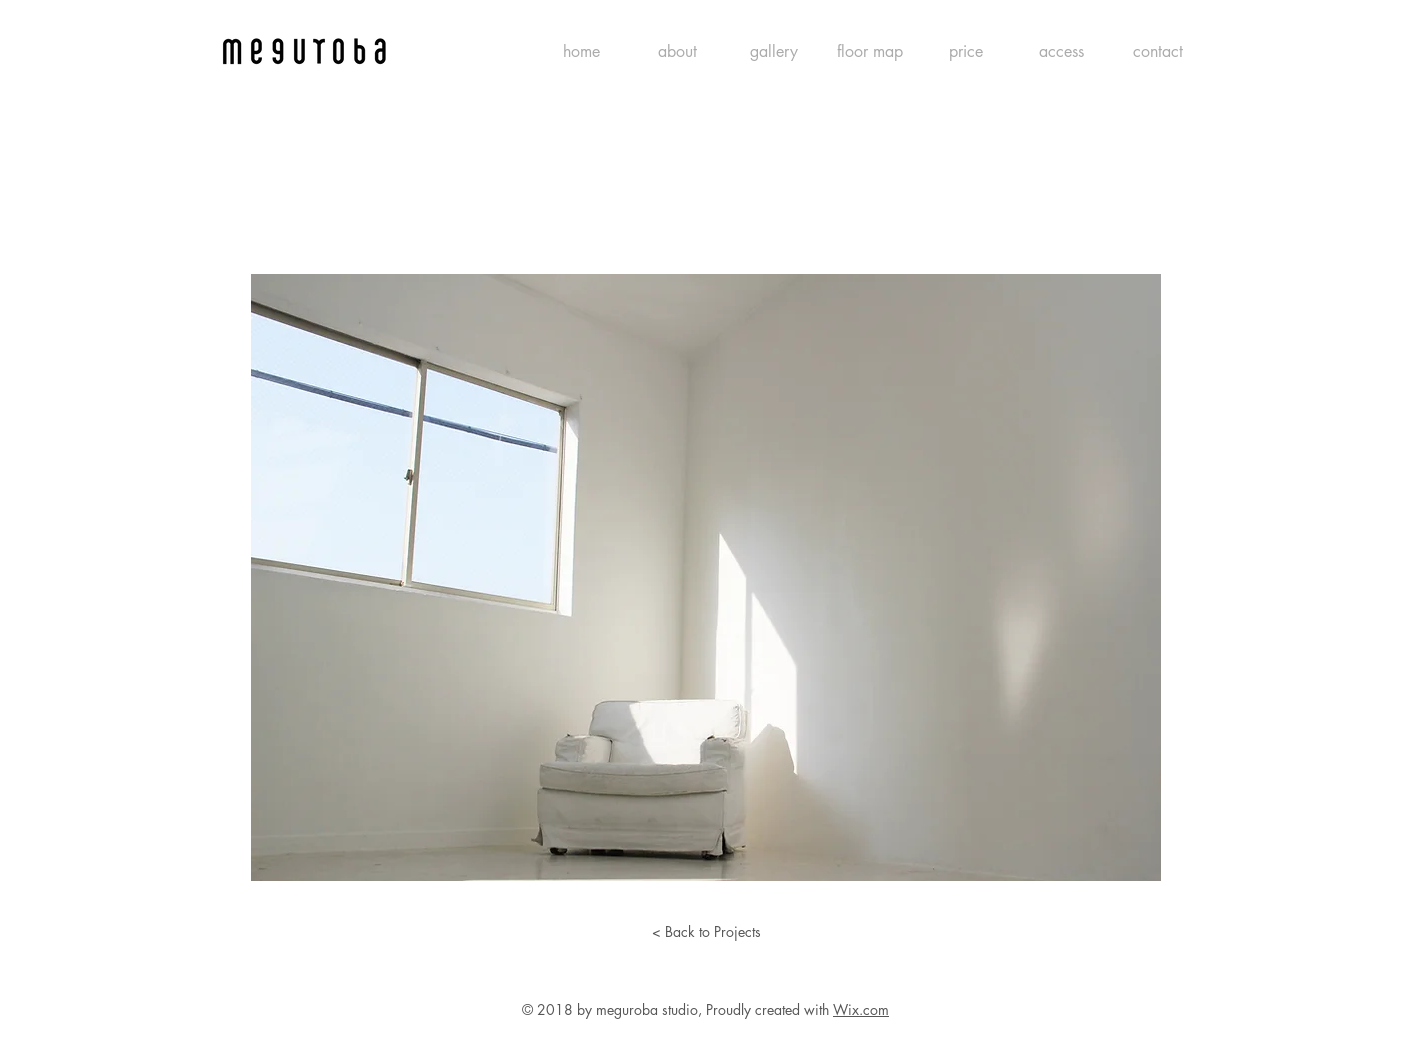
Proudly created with (769, 1009)
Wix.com (861, 1009)
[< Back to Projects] (706, 932)
